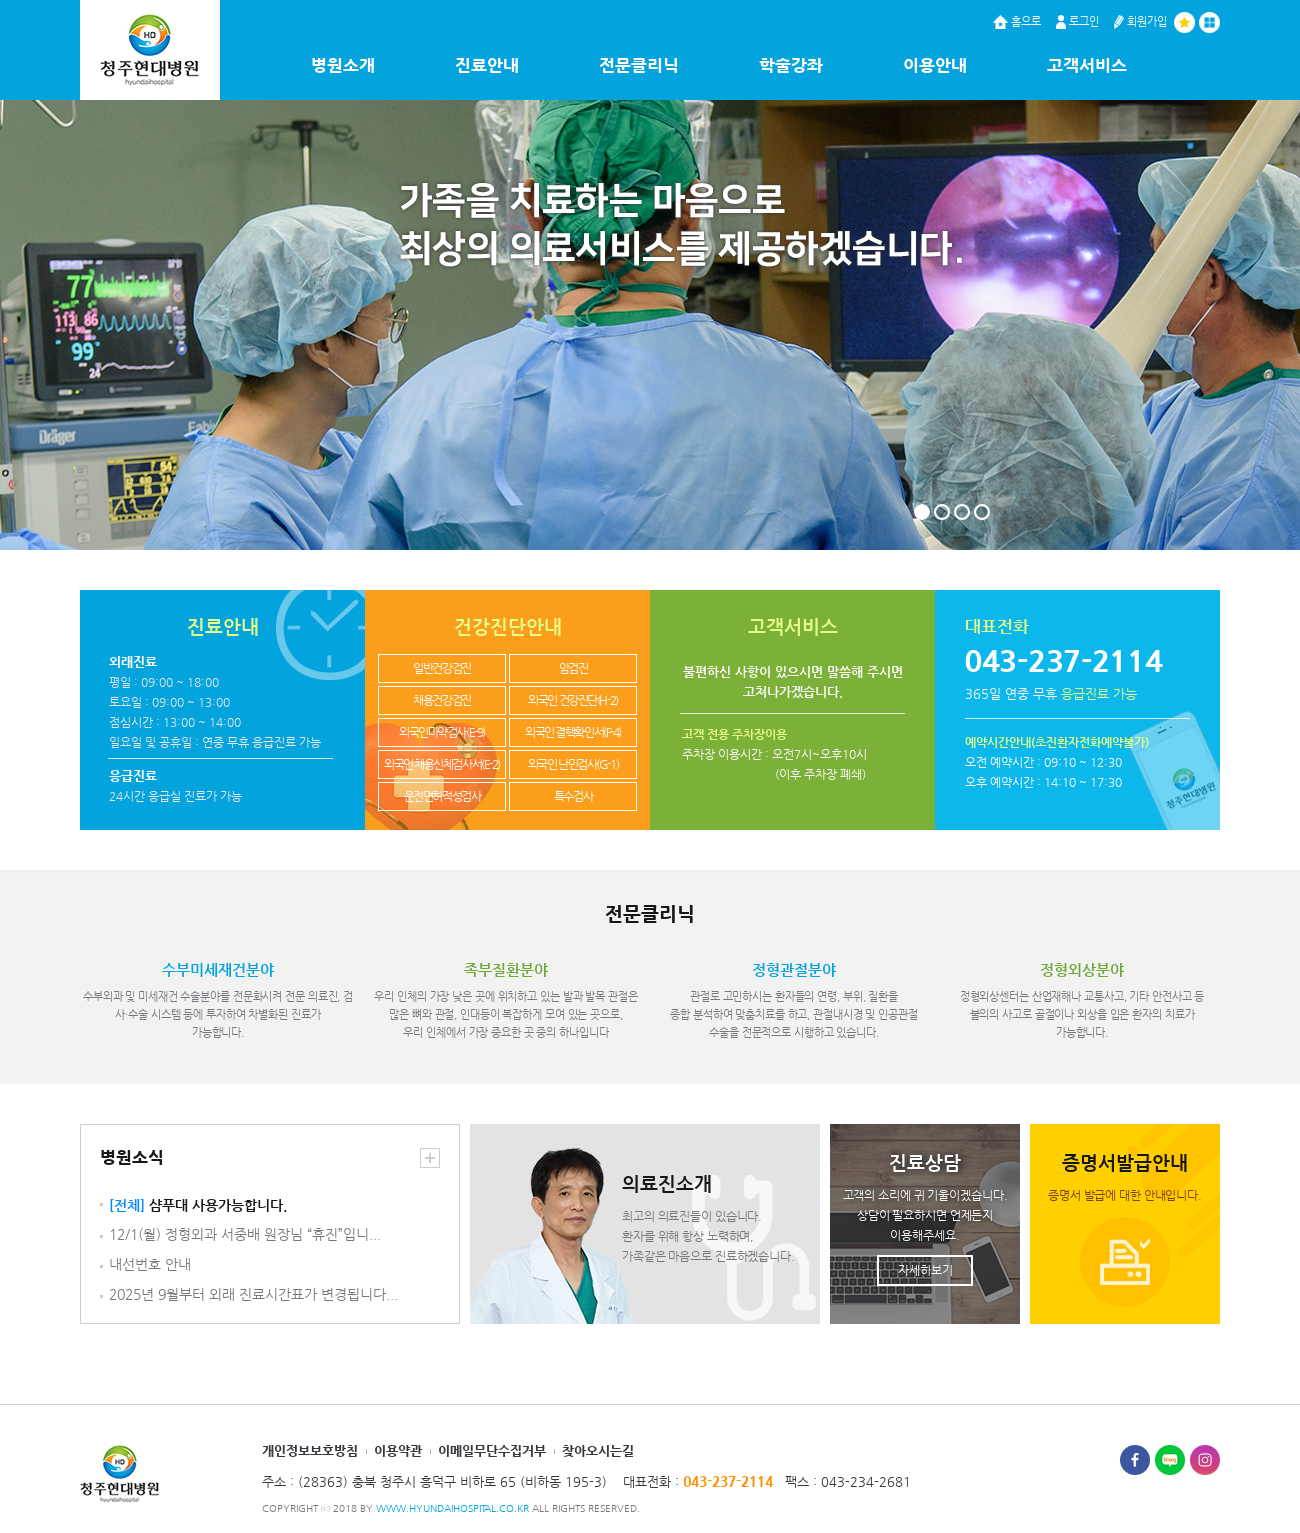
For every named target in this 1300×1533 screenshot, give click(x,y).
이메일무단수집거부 (492, 1450)
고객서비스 (1087, 65)
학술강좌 (791, 65)
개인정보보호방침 (310, 1450)
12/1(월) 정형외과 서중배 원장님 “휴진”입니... (245, 1234)
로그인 (1077, 21)
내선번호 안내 (150, 1264)
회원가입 (1140, 21)
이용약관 (398, 1450)
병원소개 (343, 65)
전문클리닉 (639, 65)
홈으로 (1017, 21)
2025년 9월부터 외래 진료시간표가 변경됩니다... (253, 1294)
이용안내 (935, 65)
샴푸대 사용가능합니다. (198, 1205)
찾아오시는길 (598, 1450)
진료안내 (487, 65)
